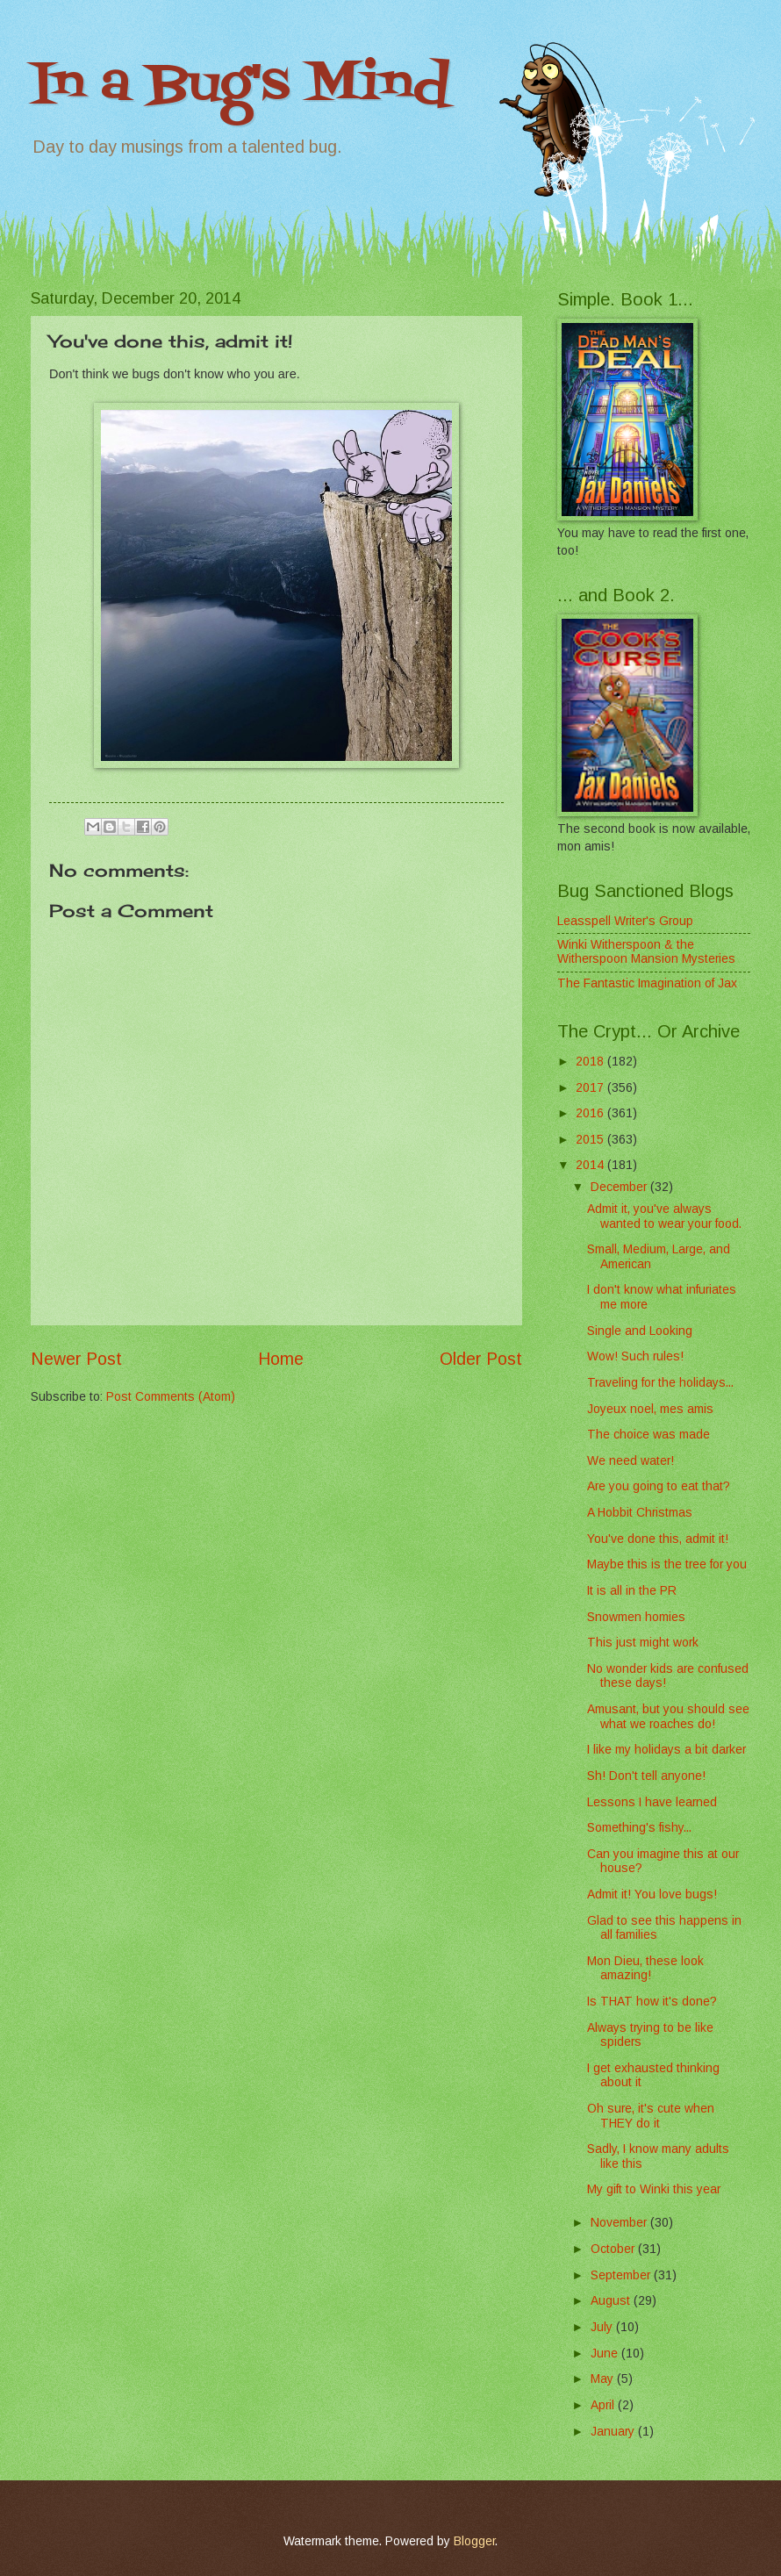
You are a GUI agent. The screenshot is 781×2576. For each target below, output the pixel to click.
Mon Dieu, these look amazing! (645, 1969)
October (614, 2249)
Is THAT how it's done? (652, 2001)
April (604, 2405)
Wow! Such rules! (635, 1356)
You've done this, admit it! (657, 1539)
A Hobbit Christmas (639, 1512)
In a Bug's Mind (240, 86)
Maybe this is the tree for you (667, 1564)
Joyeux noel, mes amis (650, 1409)
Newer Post (76, 1359)
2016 (591, 1113)
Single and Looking (639, 1331)
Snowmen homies (636, 1617)
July (603, 2327)
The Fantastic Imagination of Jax (647, 983)
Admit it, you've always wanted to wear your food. (664, 1216)
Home (281, 1359)
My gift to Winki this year (653, 2189)
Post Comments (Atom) (170, 1396)
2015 (591, 1139)
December (620, 1187)
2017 (591, 1087)
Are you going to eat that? (658, 1486)
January (614, 2431)
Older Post (481, 1359)
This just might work (643, 1642)
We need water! (630, 1460)
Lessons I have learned (652, 1802)
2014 (591, 1165)
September (622, 2275)
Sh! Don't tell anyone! (646, 1776)
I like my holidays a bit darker (666, 1749)
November (620, 2222)
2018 (591, 1061)
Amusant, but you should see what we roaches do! (668, 1717)
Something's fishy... (639, 1827)
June (606, 2353)
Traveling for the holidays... (660, 1382)
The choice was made (648, 1434)
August (612, 2300)
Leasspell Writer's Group (625, 921)
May (604, 2379)
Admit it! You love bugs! (652, 1894)
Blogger (474, 2541)
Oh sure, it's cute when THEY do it (650, 2116)
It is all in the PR (632, 1590)
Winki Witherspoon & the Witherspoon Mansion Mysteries (646, 952)
